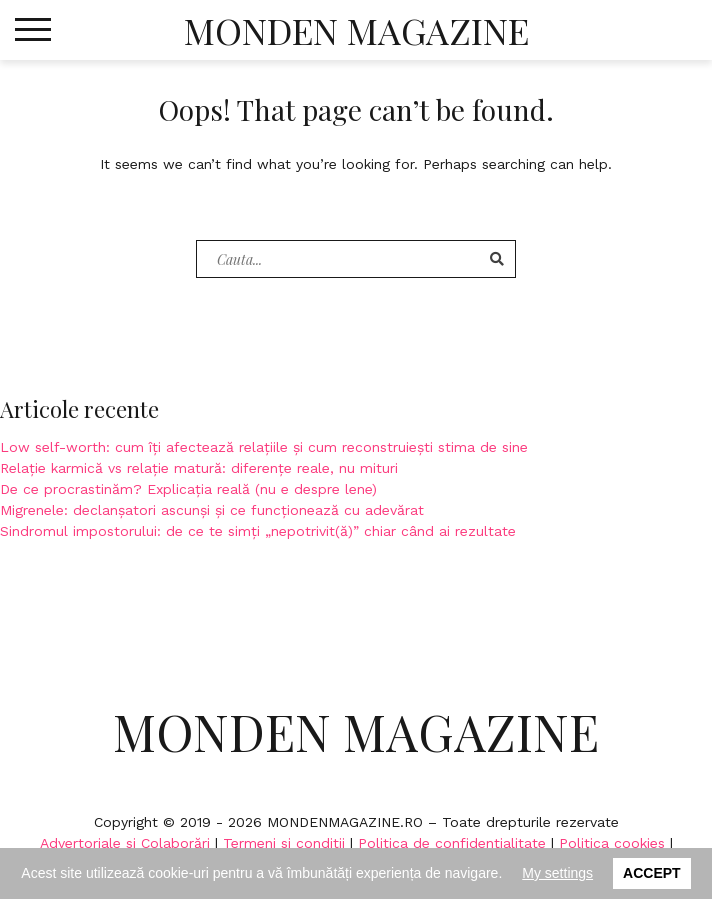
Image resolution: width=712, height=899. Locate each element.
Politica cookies (612, 843)
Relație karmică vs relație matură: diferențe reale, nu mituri (199, 468)
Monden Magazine (356, 30)
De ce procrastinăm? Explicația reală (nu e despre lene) (188, 489)
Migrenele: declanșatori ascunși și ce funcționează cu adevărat (212, 510)
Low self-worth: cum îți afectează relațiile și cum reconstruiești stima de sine (264, 447)
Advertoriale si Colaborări (125, 843)
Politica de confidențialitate (452, 843)
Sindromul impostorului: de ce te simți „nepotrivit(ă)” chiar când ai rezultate (258, 531)
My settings (557, 873)
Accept (652, 873)
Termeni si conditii (284, 843)
